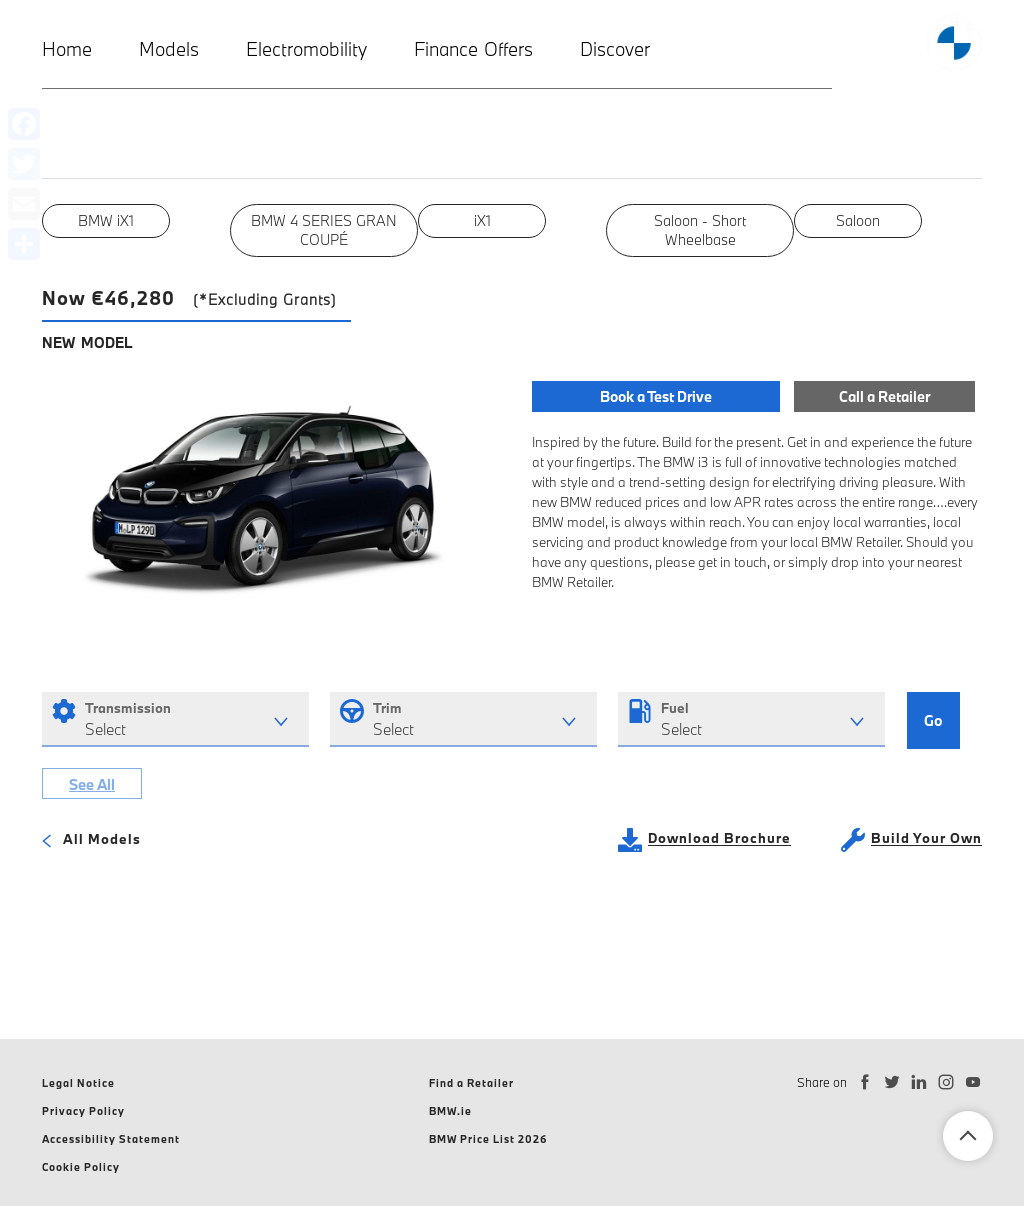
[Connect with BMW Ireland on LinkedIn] (919, 1082)
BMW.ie (450, 1111)
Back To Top (968, 1136)
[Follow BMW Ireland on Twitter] (892, 1082)
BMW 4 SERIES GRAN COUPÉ (324, 230)
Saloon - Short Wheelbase (700, 230)
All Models (91, 843)
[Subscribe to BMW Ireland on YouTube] (973, 1082)
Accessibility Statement (111, 1139)
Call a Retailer (882, 395)
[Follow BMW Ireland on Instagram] (946, 1082)
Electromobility (306, 49)
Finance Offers (473, 49)
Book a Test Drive (656, 395)
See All (92, 786)
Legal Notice (78, 1083)
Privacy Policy (83, 1111)
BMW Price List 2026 (488, 1139)
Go (933, 721)
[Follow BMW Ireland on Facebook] (865, 1082)
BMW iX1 (107, 220)
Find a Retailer (471, 1083)
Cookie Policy (81, 1167)
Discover (615, 49)
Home (67, 49)
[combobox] (175, 719)
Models (169, 49)
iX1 (482, 220)
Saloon (859, 220)
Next (997, 230)
